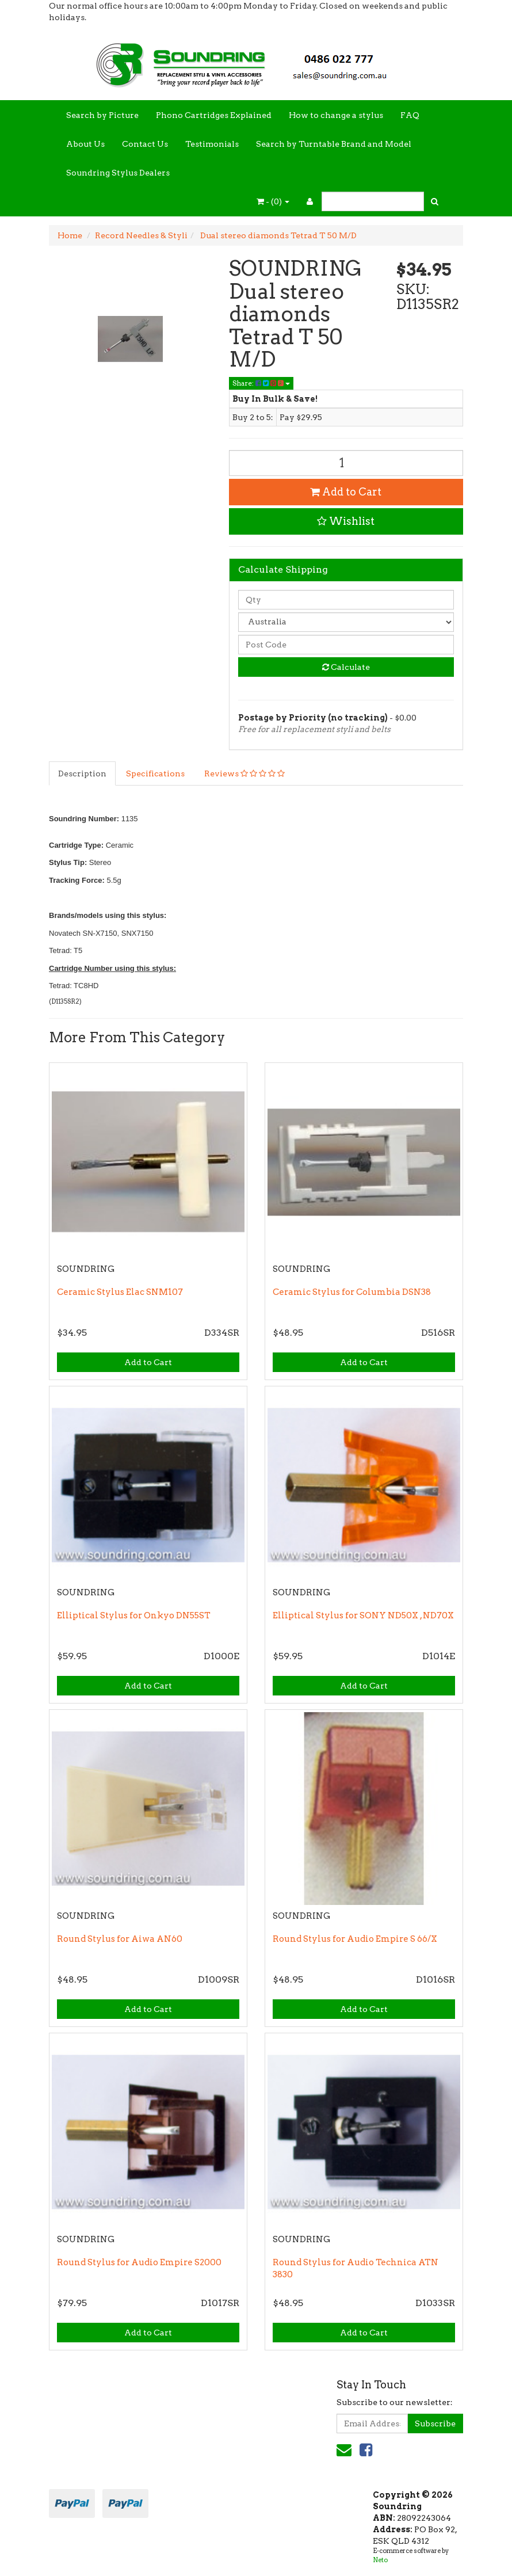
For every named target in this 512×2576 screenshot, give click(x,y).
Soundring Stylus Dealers (118, 172)
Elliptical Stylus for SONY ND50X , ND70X (363, 1615)
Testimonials (212, 143)
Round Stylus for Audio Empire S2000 (139, 2262)
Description (82, 773)
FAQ (409, 115)
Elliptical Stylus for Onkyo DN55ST (134, 1615)
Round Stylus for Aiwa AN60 (119, 1939)
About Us (85, 143)
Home (70, 235)
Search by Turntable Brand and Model (333, 143)
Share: (261, 383)
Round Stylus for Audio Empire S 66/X (355, 1939)
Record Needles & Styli (141, 235)
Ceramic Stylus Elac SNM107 (120, 1292)
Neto (380, 2560)
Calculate (346, 667)
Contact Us (145, 143)
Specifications (155, 773)
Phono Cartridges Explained (214, 115)
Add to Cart (345, 492)
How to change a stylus (336, 115)
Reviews (244, 773)
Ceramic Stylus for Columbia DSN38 (352, 1292)
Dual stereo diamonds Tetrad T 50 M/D (277, 235)
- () (273, 201)
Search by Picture (102, 115)
